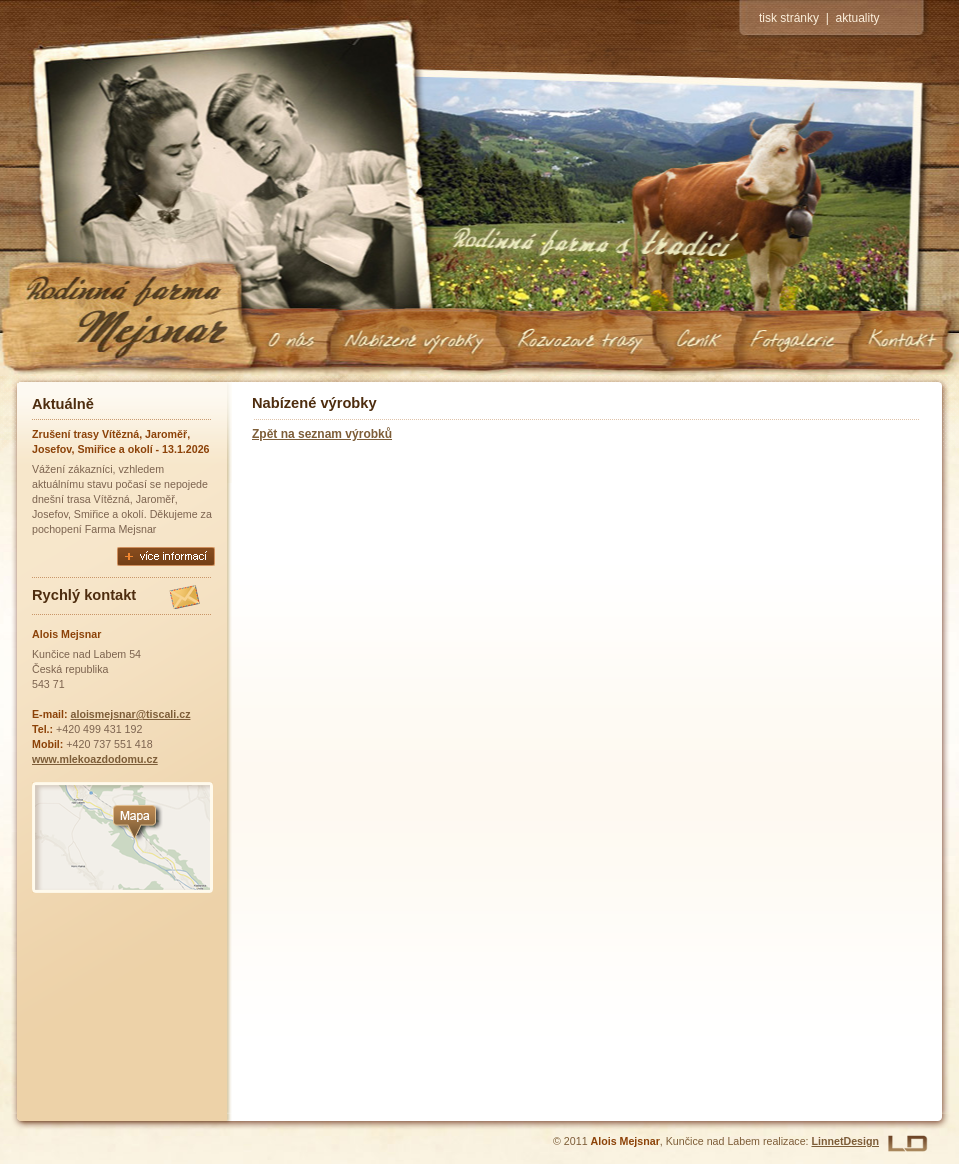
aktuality (857, 18)
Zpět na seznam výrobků (322, 434)
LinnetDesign (846, 1141)
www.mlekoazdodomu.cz (95, 759)
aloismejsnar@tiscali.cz (131, 714)
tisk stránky (789, 18)
